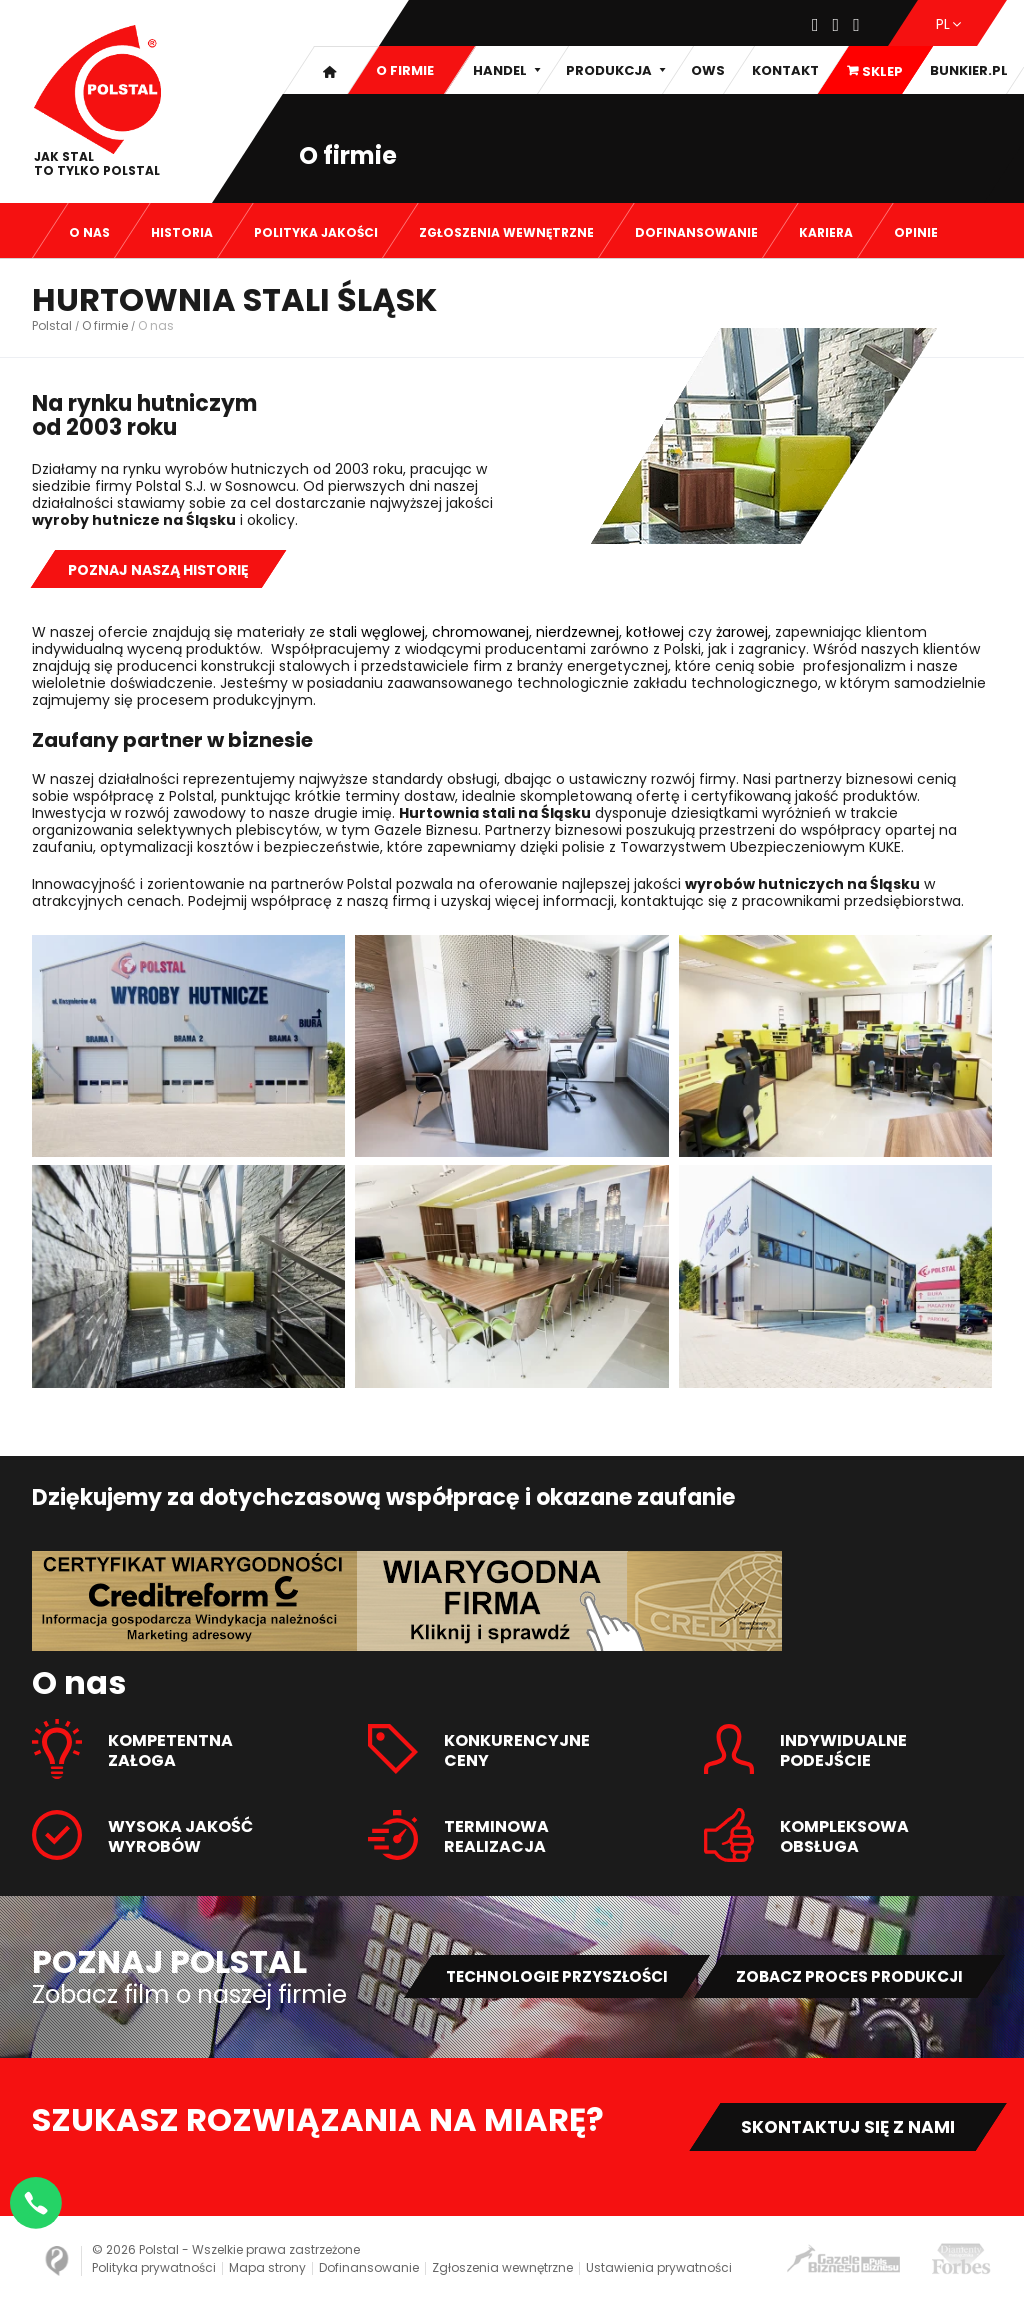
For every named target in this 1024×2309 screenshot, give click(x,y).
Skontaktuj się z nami (841, 2128)
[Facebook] (815, 26)
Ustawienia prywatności (659, 2271)
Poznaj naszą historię (158, 570)
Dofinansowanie (369, 2271)
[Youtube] (856, 26)
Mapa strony (267, 2271)
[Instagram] (836, 26)
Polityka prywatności (154, 2271)
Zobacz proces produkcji (842, 1976)
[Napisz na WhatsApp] (40, 2199)
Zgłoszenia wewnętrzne (502, 2271)
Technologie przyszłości (535, 1976)
